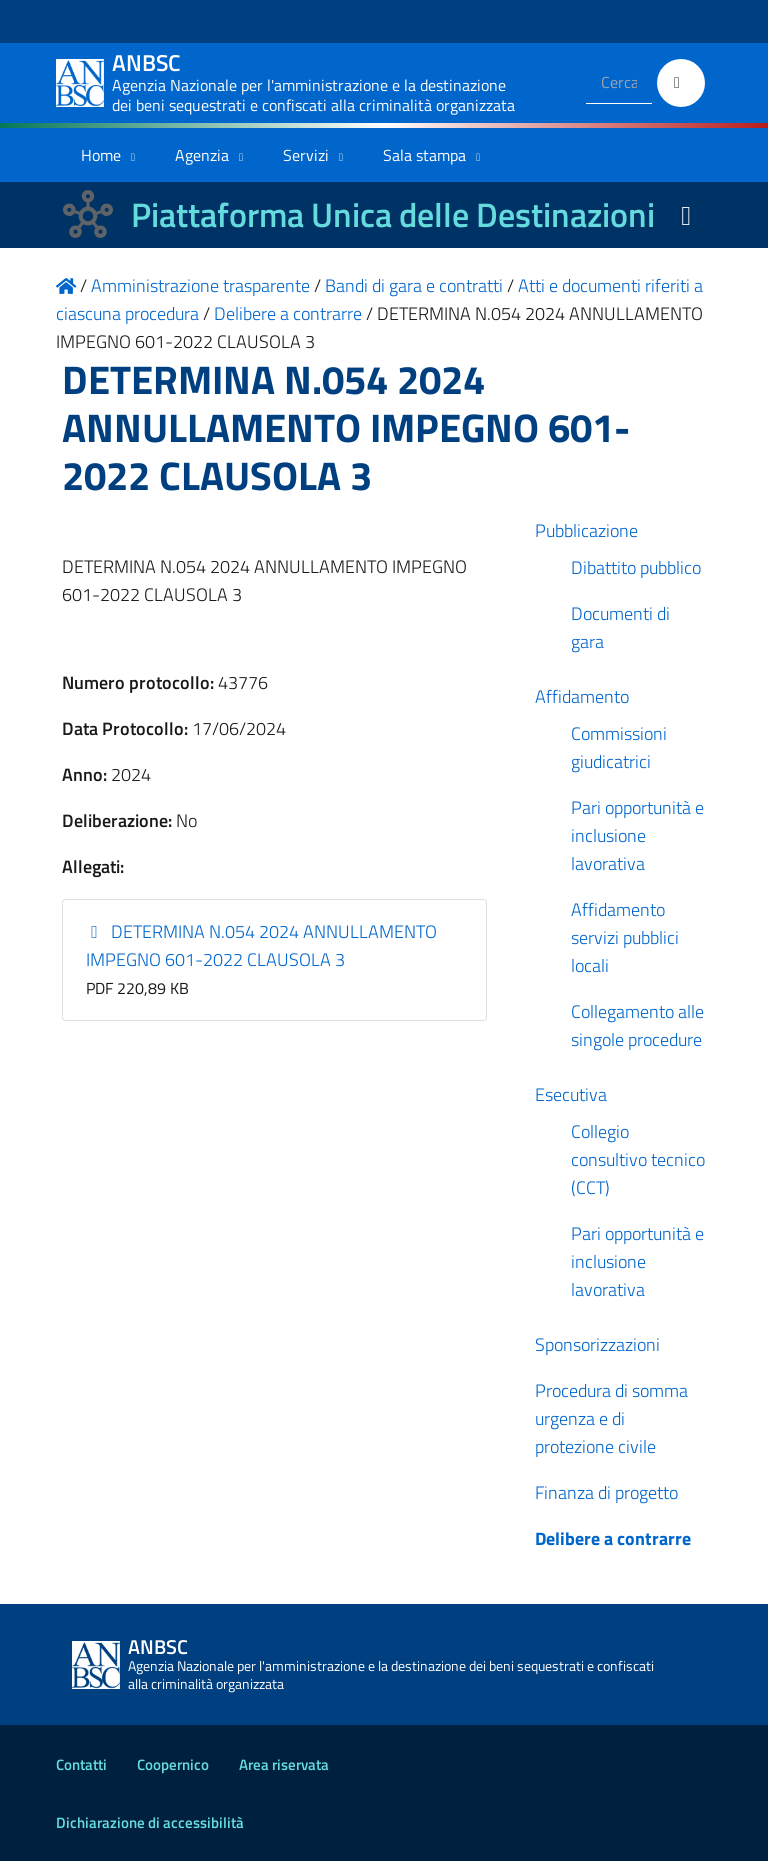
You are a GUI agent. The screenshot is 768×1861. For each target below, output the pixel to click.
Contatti (81, 1764)
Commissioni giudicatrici (619, 747)
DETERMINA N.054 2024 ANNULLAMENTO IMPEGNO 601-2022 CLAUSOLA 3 (262, 945)
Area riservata (284, 1764)
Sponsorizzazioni (597, 1344)
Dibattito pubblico (636, 567)
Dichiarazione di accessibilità (150, 1822)
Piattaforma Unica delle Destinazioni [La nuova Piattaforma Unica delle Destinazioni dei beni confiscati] (393, 214)
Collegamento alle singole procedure (637, 1025)
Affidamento (582, 696)
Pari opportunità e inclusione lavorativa (637, 835)
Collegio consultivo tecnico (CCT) (638, 1159)
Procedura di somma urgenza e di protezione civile (611, 1418)
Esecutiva (571, 1094)
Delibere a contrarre (613, 1538)
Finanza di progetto (606, 1492)
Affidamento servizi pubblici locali (625, 937)
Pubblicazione (586, 530)
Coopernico (173, 1764)
